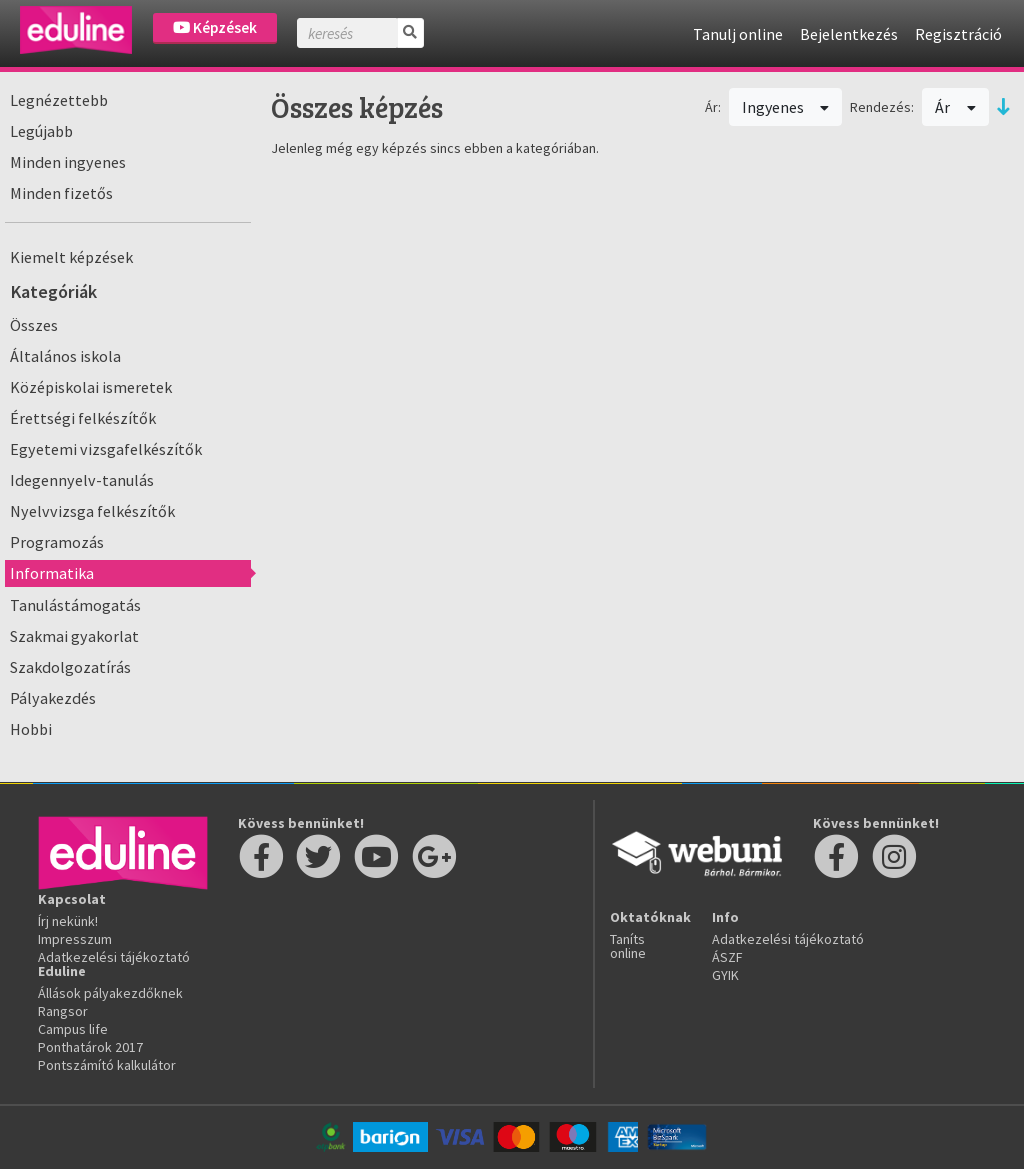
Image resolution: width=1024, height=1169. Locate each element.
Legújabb (41, 131)
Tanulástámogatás (75, 605)
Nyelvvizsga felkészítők (92, 511)
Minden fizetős (61, 193)
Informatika (52, 573)
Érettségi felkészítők (83, 418)
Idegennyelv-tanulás (82, 480)
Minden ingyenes (68, 162)
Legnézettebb (59, 100)
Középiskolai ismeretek (91, 387)
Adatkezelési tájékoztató (114, 957)
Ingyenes (786, 107)
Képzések (215, 27)
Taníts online (628, 946)
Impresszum (75, 939)
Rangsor (63, 1011)
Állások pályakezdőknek (110, 993)
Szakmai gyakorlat (74, 636)
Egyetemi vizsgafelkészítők (106, 449)
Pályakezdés (53, 698)
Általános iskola (65, 356)
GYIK (725, 975)
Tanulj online (738, 34)
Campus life (73, 1029)
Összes (34, 325)
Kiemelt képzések (71, 257)
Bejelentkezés (849, 34)
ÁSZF (727, 957)
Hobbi (31, 729)
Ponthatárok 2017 (90, 1047)
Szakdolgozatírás (70, 667)
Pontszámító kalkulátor (107, 1065)
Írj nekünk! (68, 921)
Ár (955, 107)
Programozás (57, 542)
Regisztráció (958, 34)
